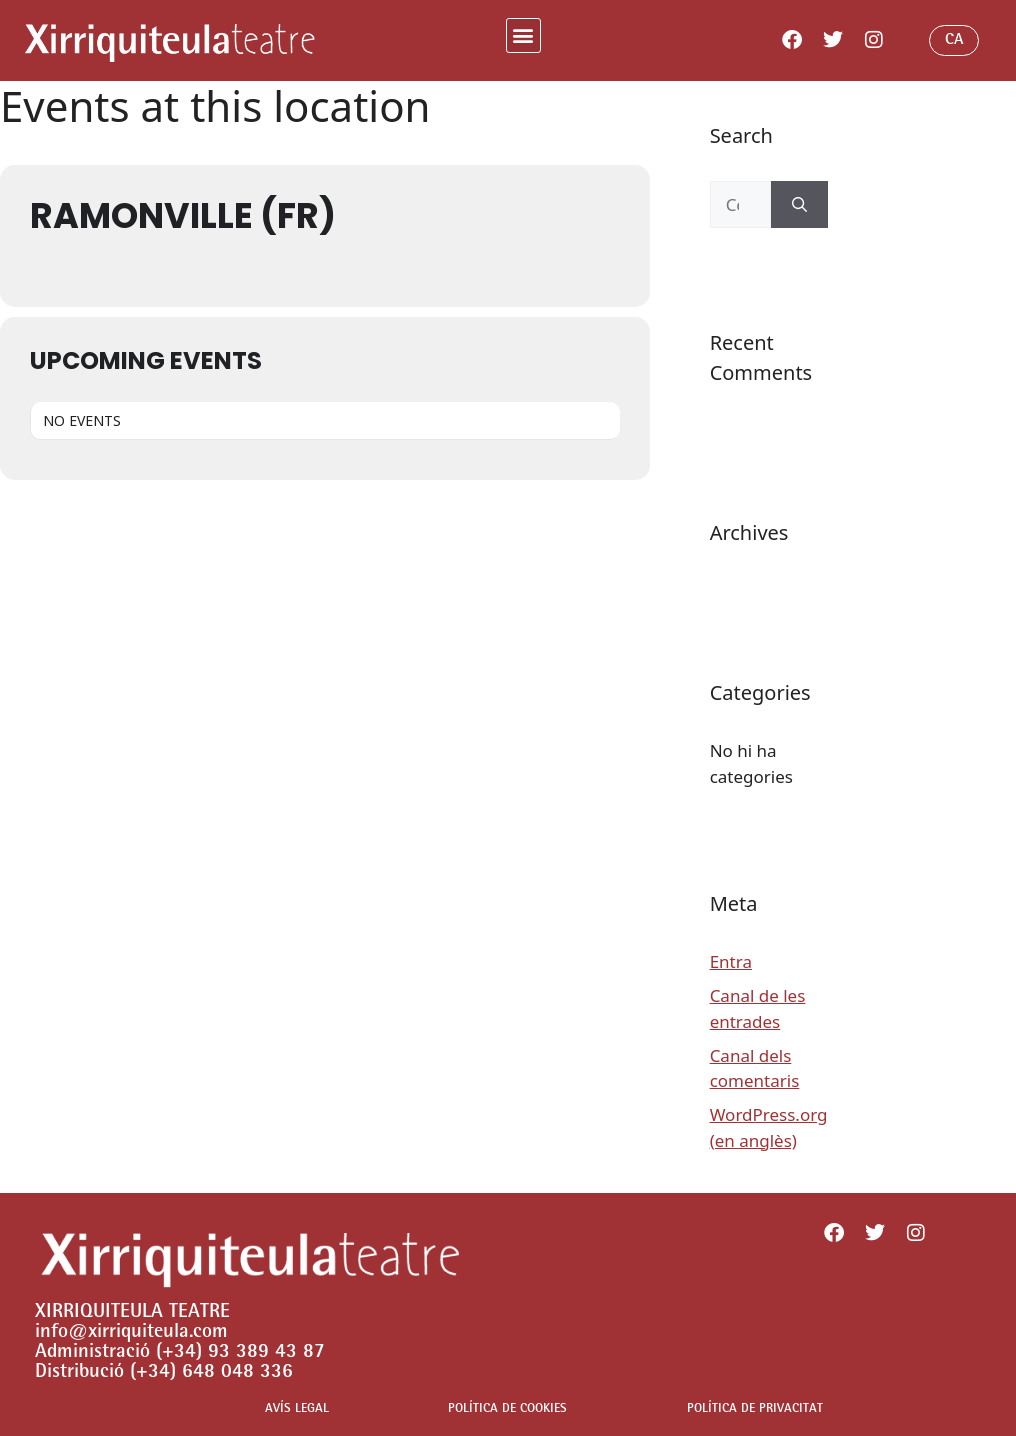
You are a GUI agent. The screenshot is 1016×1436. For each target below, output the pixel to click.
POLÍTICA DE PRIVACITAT (755, 1409)
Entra (731, 961)
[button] (523, 35)
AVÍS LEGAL (297, 1409)
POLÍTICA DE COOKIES (507, 1409)
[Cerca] (799, 205)
